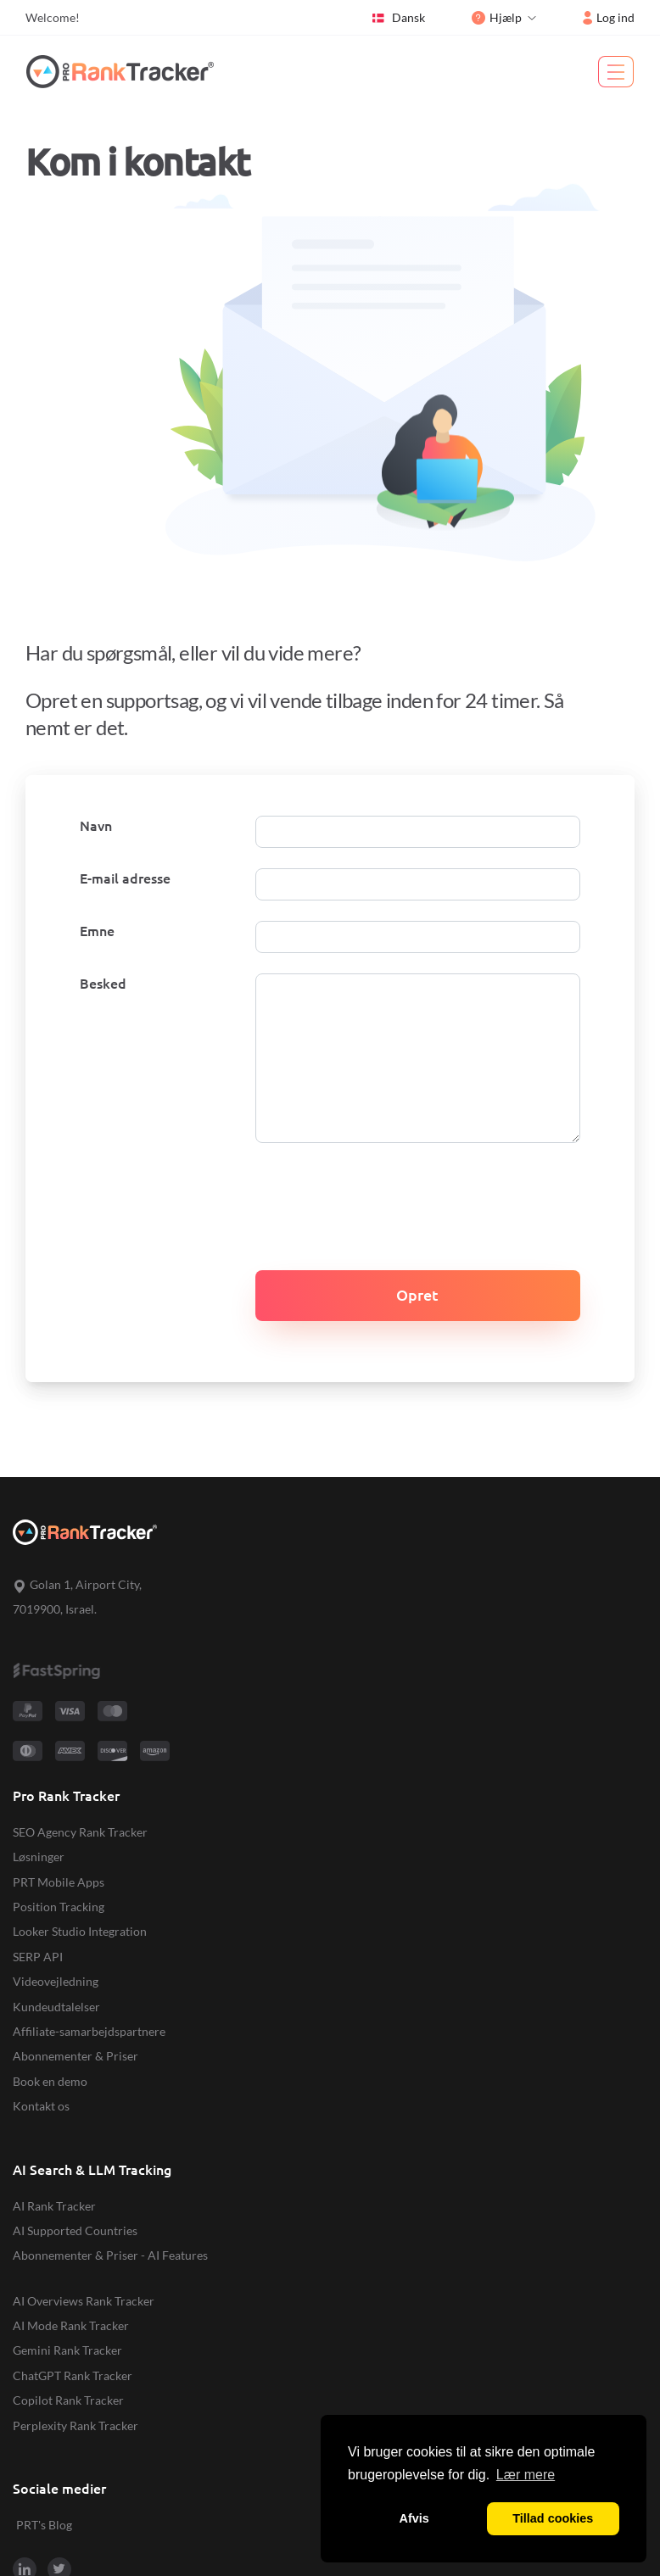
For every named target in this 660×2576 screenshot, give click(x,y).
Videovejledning (55, 1981)
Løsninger (38, 1856)
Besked (103, 983)
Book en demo (50, 2081)
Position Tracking (58, 1906)
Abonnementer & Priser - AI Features (110, 2255)
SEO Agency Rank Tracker (80, 1832)
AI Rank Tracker (54, 2206)
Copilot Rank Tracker (68, 2400)
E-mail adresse (125, 878)
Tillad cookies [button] (552, 2518)
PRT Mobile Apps (58, 1882)
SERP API (38, 1956)
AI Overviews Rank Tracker (83, 2301)
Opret (417, 1295)
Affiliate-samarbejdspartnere (89, 2031)
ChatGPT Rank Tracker (72, 2375)
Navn (96, 826)
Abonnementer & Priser (75, 2056)
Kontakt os (41, 2106)
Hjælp (497, 17)
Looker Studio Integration (80, 1931)
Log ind (609, 17)
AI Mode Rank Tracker (71, 2325)
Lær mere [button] (525, 2474)
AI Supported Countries (75, 2230)
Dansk (398, 17)
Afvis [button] (414, 2518)
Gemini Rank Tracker (67, 2350)
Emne (97, 931)
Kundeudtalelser (56, 2006)
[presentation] (350, 1196)
